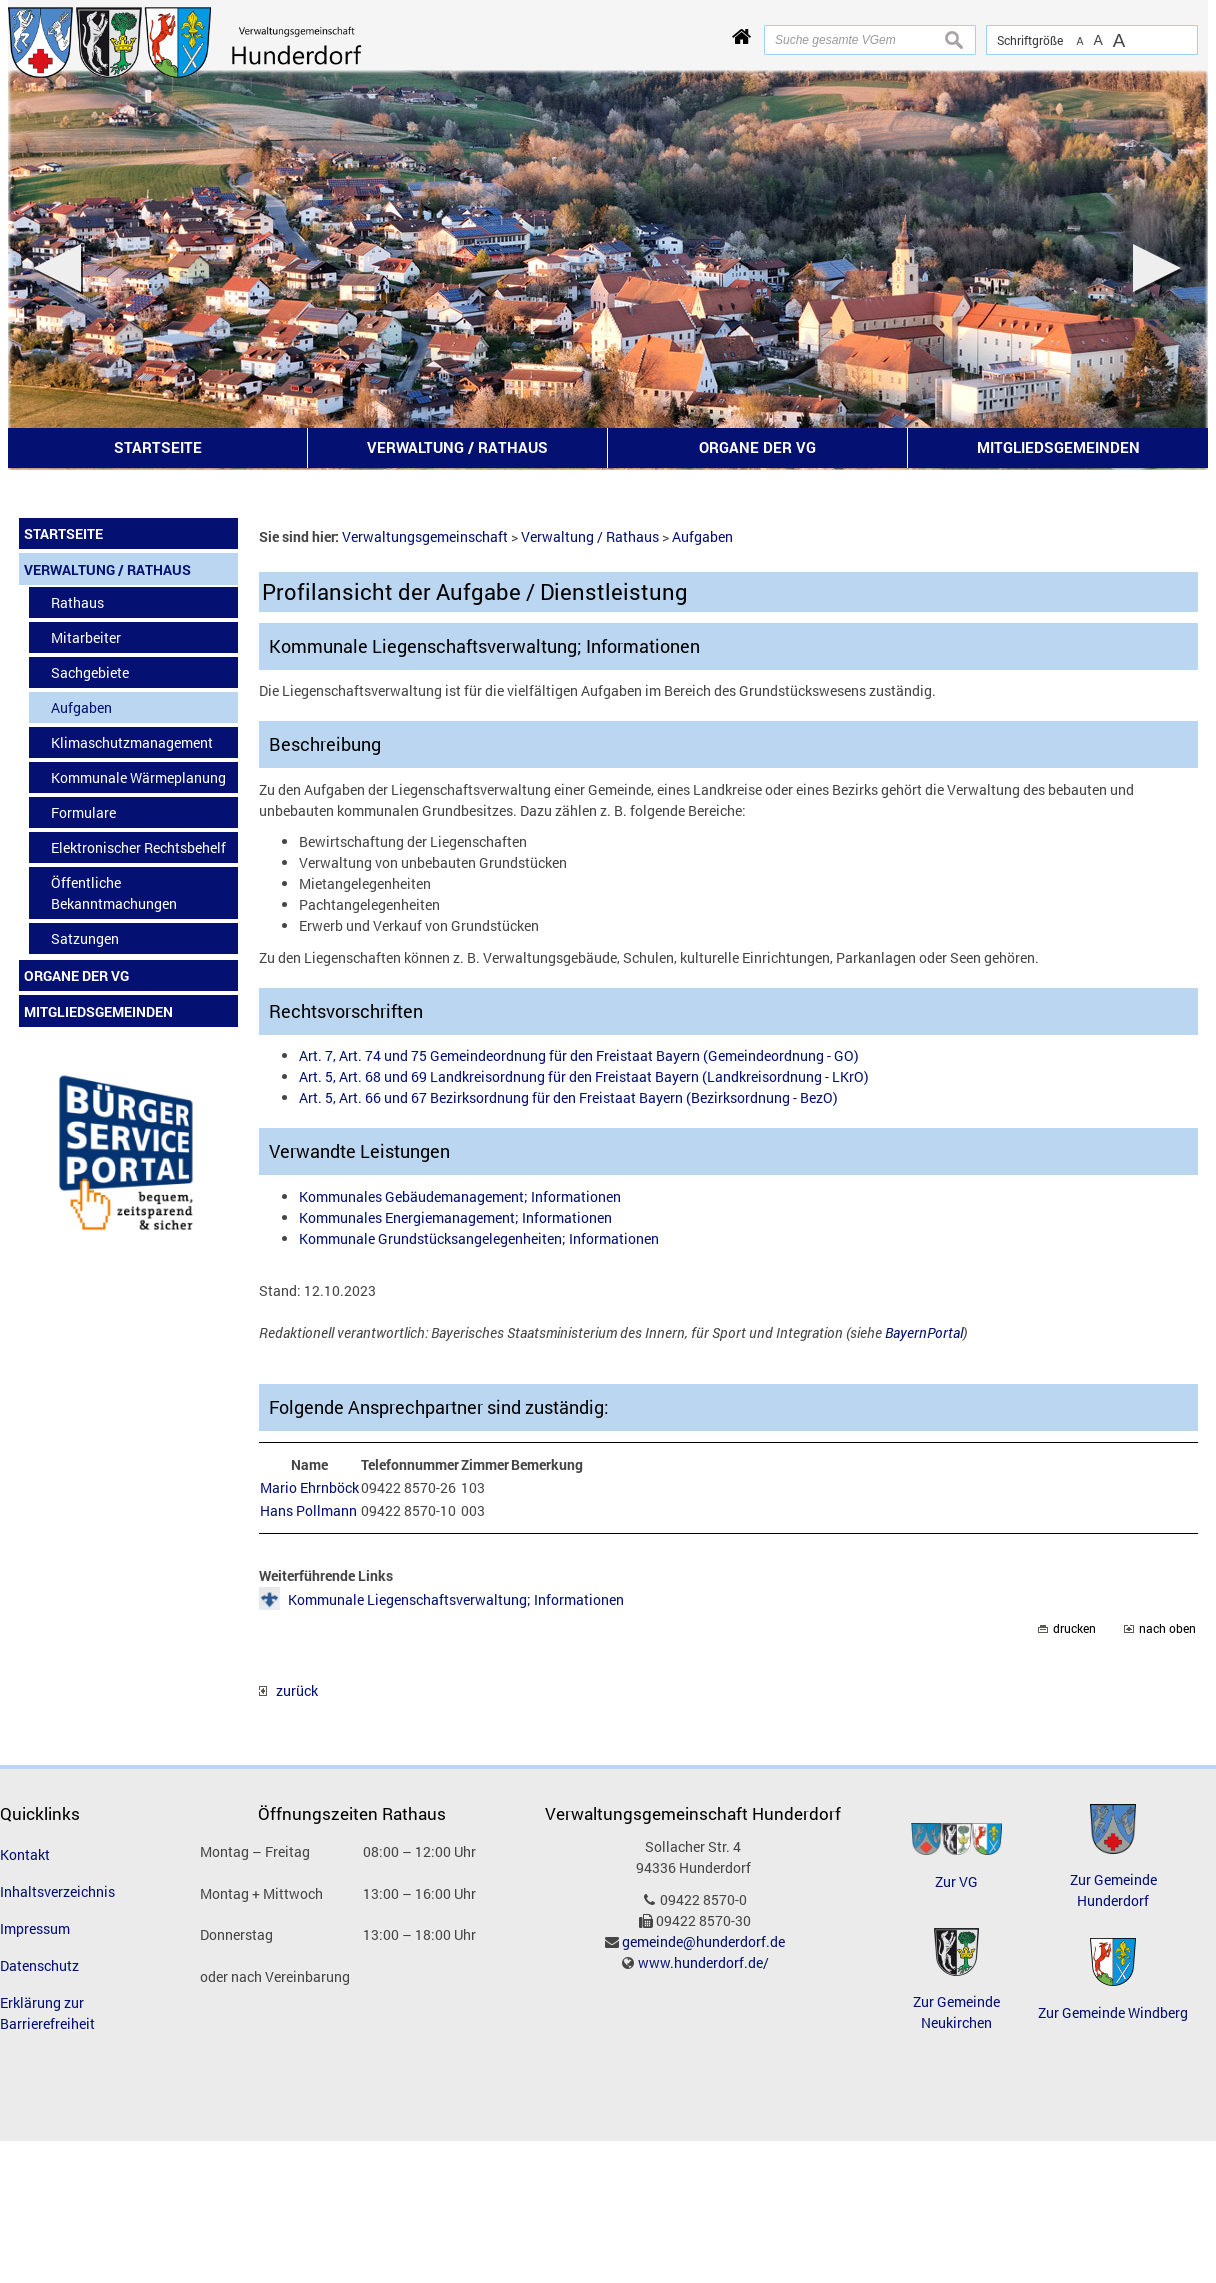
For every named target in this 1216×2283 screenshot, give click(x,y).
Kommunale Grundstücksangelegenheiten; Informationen (479, 1238)
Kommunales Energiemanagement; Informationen (455, 1217)
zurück (288, 1690)
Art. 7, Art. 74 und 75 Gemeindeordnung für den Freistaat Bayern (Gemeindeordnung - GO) (579, 1055)
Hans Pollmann (308, 1510)
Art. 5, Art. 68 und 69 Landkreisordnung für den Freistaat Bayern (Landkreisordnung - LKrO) (584, 1076)
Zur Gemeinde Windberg (1113, 2012)
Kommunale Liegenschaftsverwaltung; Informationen (456, 1599)
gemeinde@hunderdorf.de (703, 1941)
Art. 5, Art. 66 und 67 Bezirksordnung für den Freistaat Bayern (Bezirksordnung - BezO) (568, 1097)
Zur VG (956, 1881)
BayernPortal (924, 1332)
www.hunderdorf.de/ (703, 1962)
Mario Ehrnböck (309, 1487)
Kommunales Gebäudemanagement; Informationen (460, 1196)
